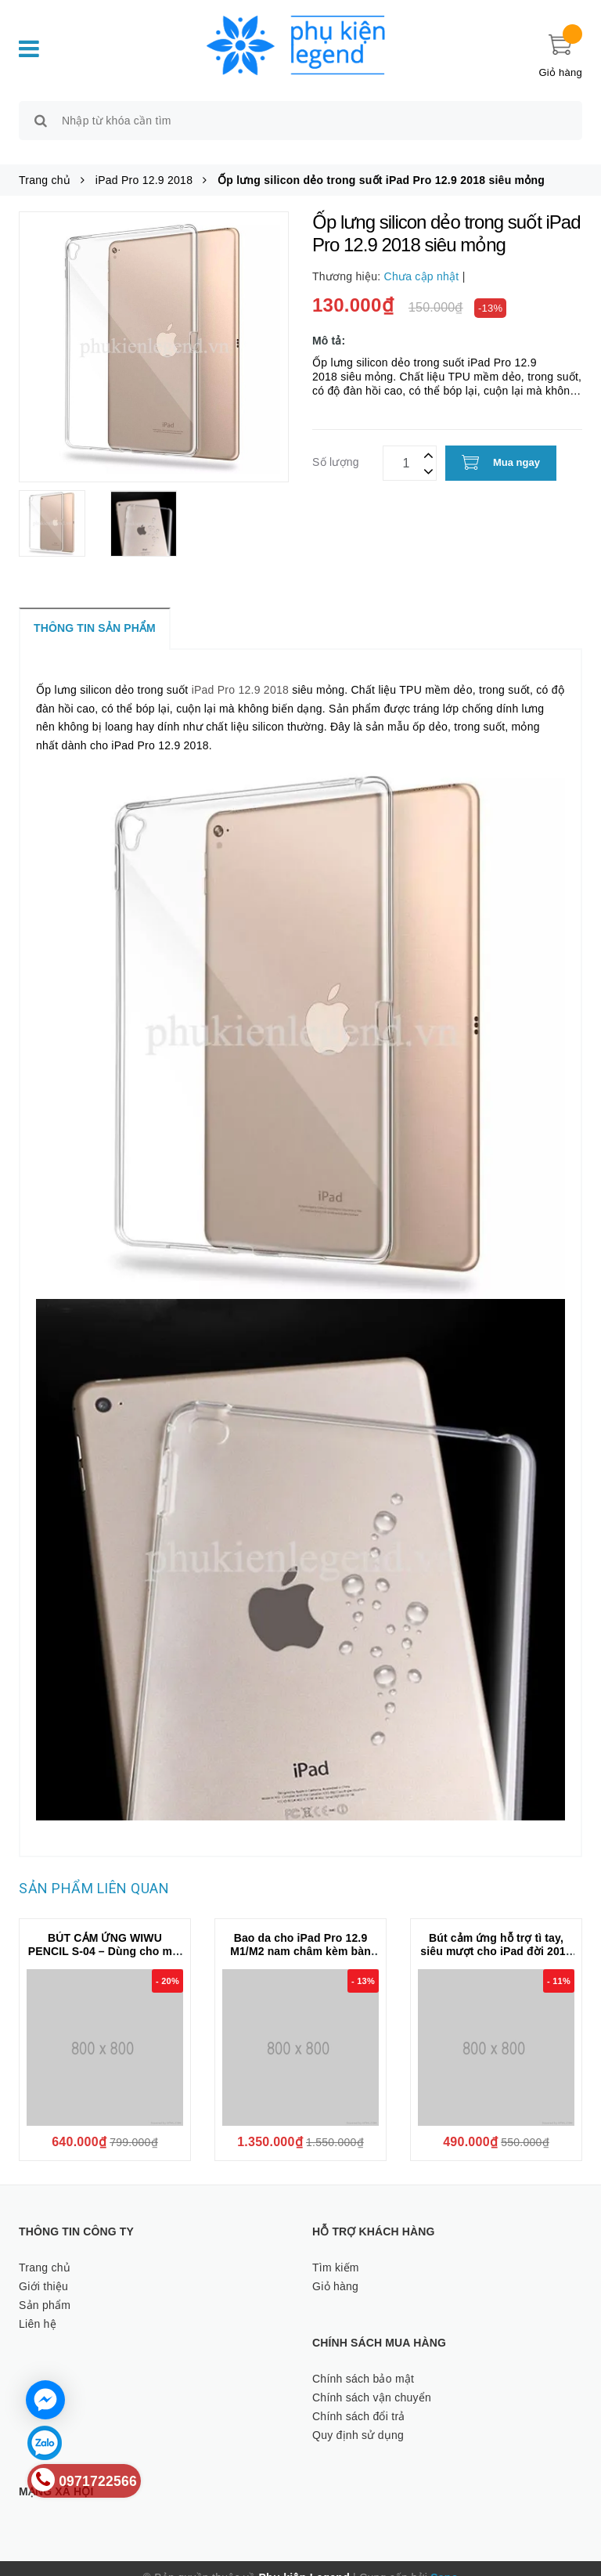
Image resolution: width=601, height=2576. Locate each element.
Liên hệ (37, 2306)
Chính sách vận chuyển (371, 2379)
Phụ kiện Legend (304, 2559)
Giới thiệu (43, 2268)
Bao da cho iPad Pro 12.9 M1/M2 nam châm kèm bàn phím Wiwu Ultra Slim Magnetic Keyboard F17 (300, 1940)
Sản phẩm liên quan (94, 1871)
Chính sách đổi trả (358, 2398)
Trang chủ (44, 2249)
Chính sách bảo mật (363, 2361)
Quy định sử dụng (358, 2417)
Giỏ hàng (335, 2268)
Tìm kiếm (335, 2249)
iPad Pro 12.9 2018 (240, 672)
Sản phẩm (44, 2287)
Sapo (444, 2559)
